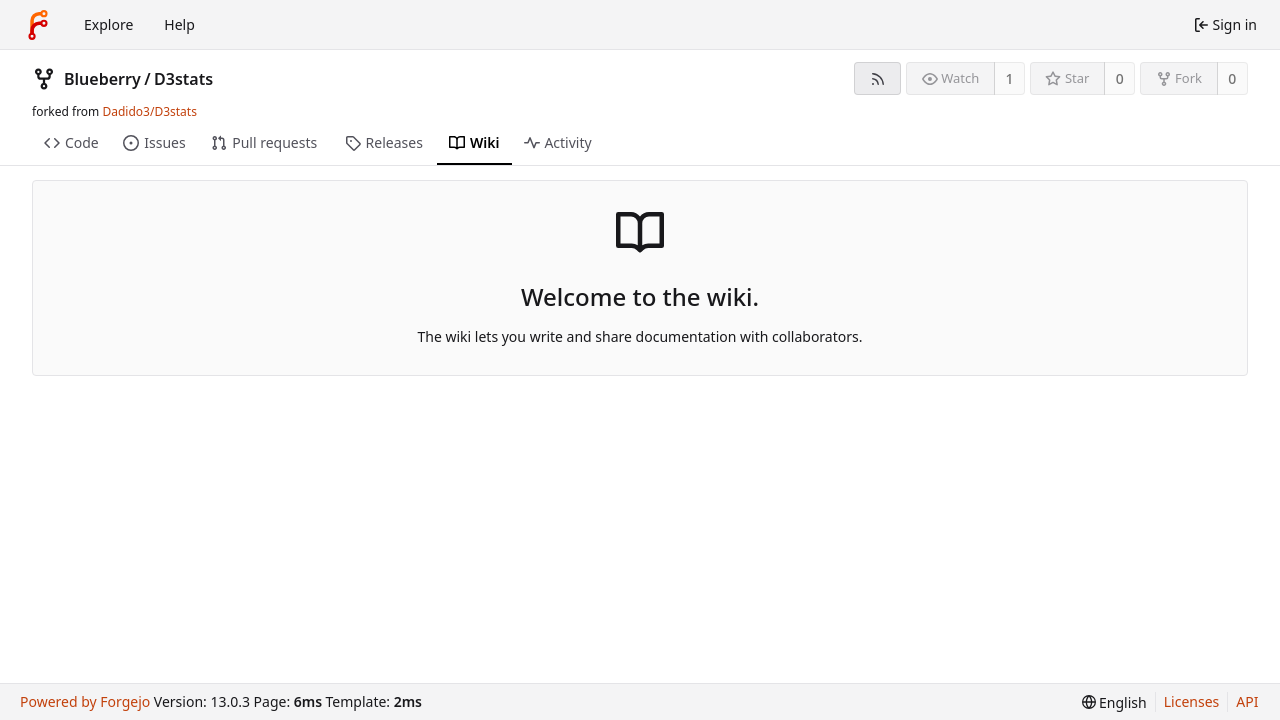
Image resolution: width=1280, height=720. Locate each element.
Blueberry (102, 79)
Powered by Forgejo (85, 701)
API (1247, 701)
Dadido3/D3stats (149, 111)
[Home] (38, 25)
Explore (108, 24)
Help (179, 24)
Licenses (1192, 701)
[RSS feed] (877, 78)
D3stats (183, 79)
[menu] (1114, 702)
